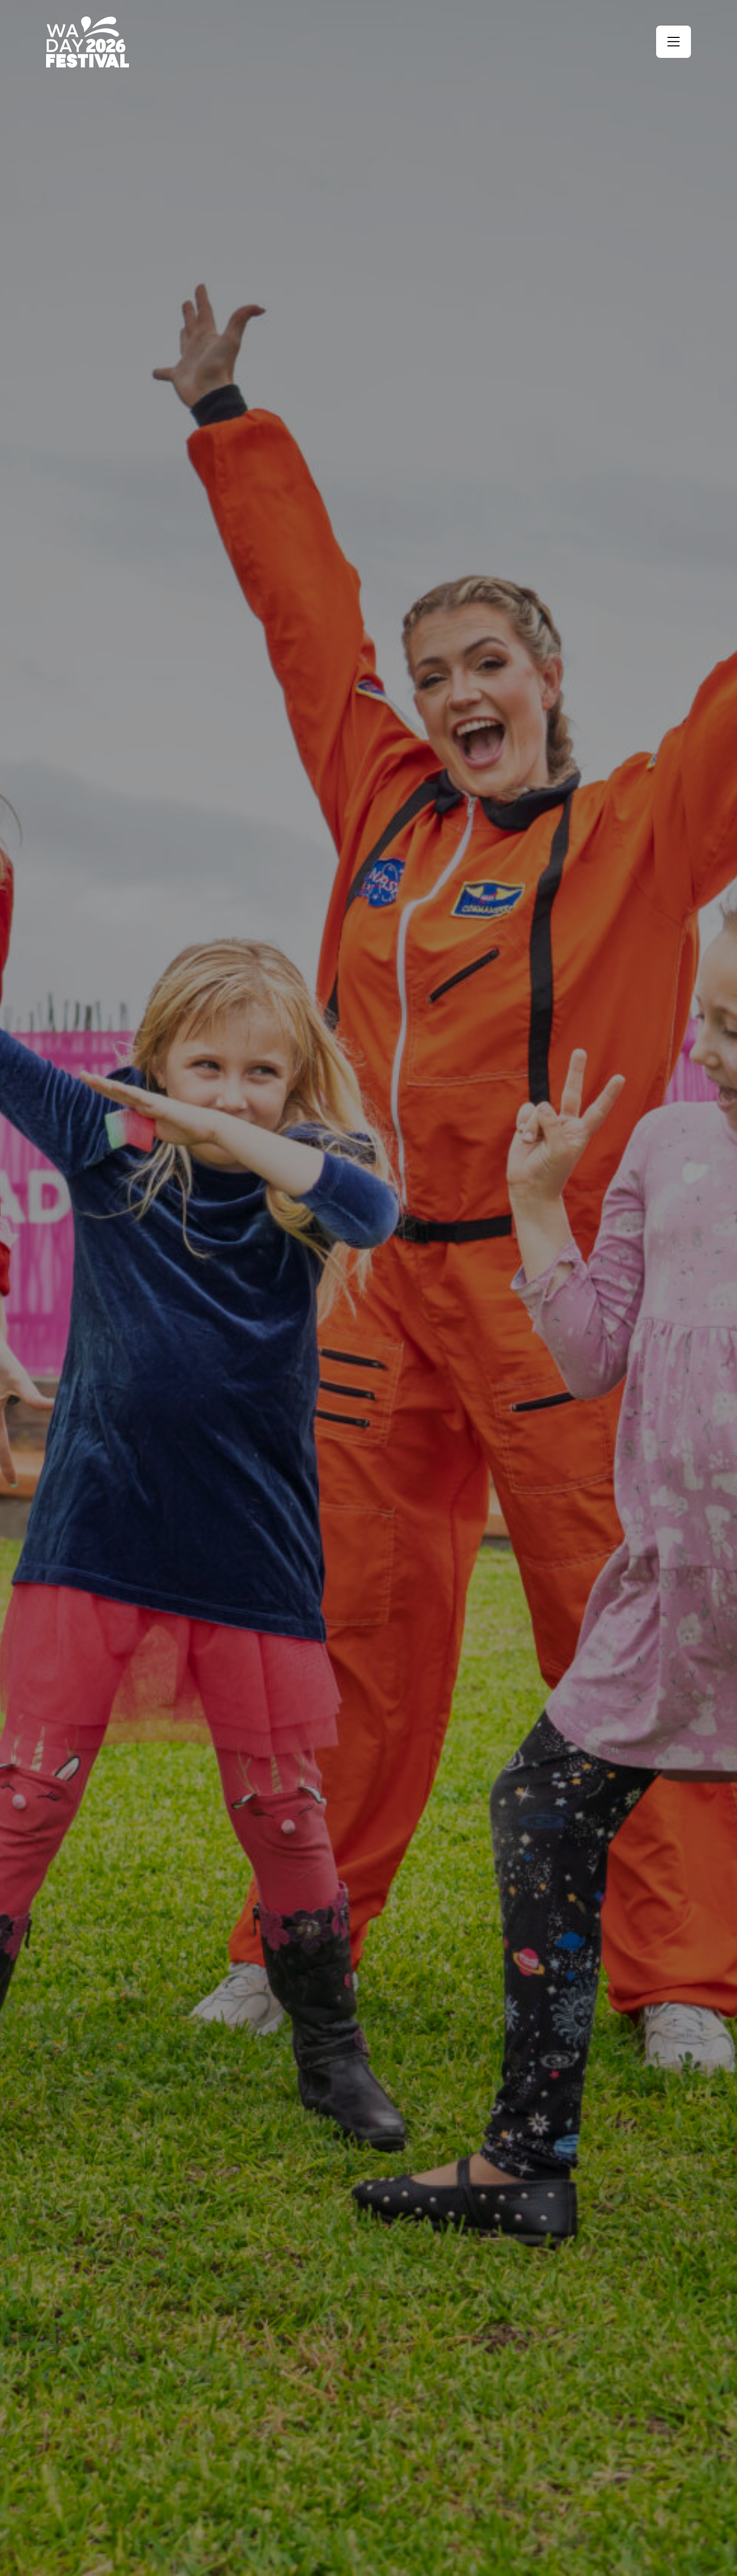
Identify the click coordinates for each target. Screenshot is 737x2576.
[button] (673, 42)
